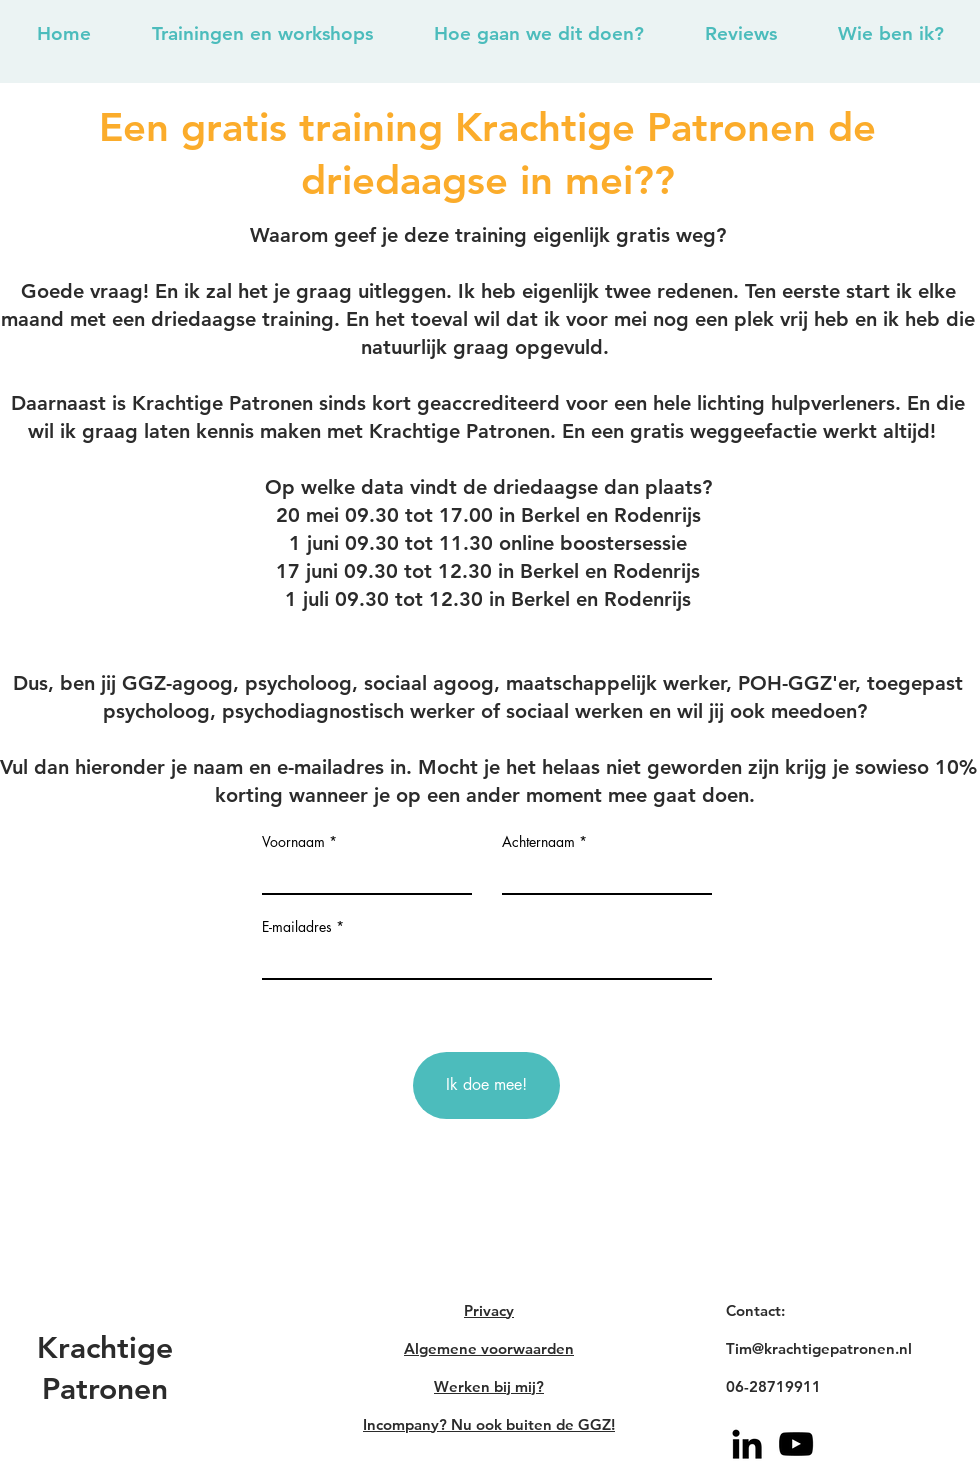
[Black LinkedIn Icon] (747, 1444)
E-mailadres (297, 927)
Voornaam (293, 842)
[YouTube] (796, 1444)
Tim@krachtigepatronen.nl (819, 1348)
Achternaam (538, 842)
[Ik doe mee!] (486, 1085)
